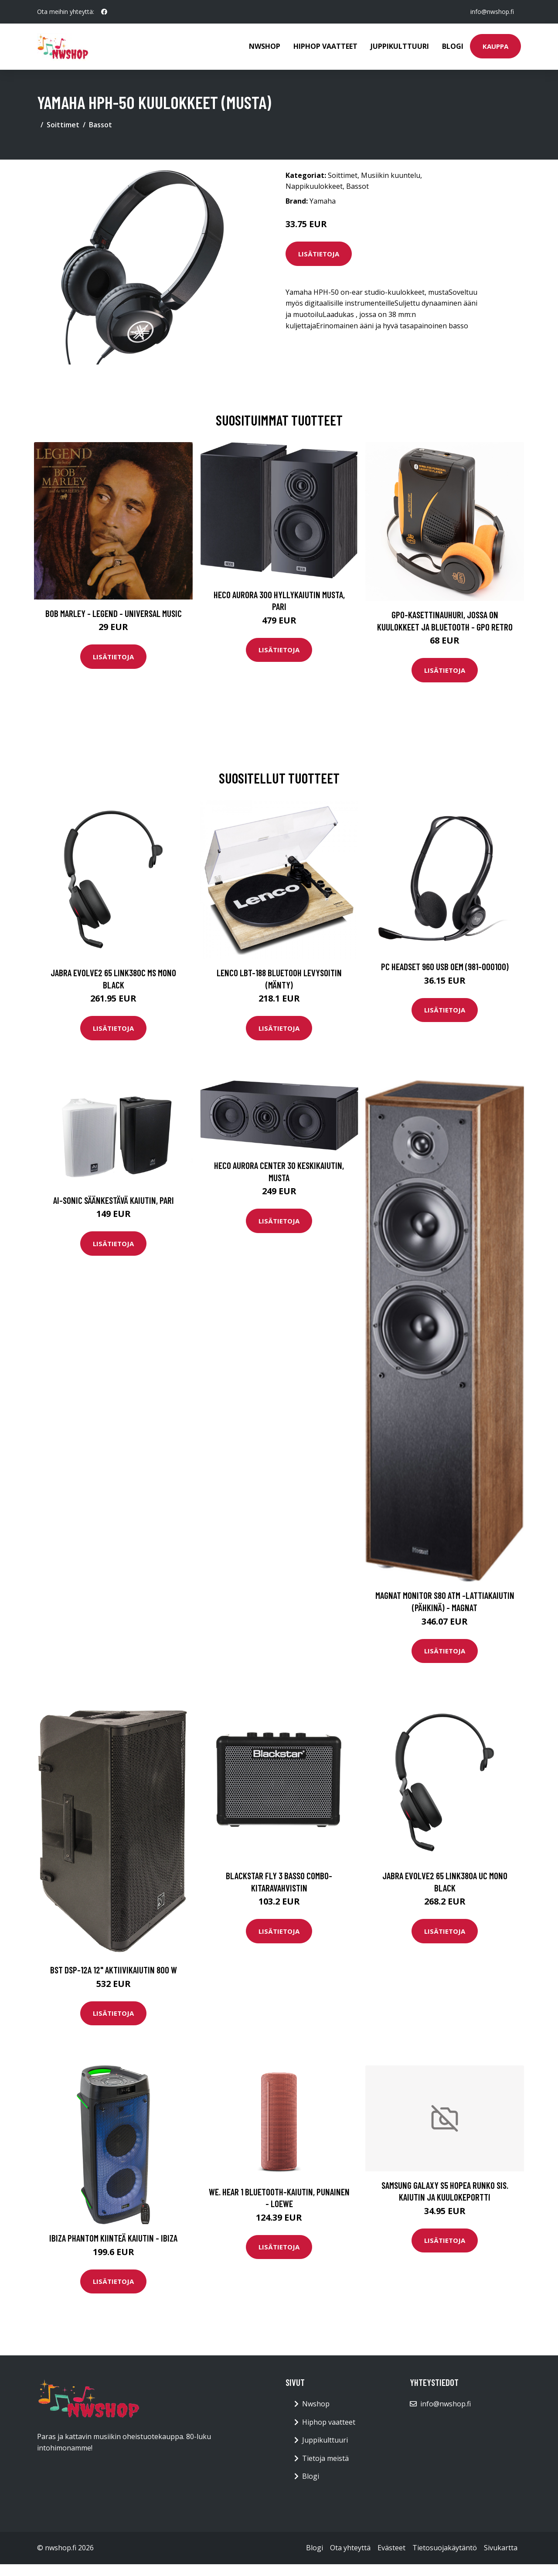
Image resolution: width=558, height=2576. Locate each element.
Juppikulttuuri (400, 46)
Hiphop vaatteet (325, 46)
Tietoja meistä (325, 2458)
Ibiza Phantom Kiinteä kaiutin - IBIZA (113, 2237)
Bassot (100, 124)
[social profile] (104, 11)
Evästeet (391, 2547)
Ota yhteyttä (350, 2547)
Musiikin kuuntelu (390, 175)
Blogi (452, 46)
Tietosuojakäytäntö (444, 2547)
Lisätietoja (318, 253)
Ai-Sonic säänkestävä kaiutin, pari (113, 1200)
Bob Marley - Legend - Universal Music (113, 613)
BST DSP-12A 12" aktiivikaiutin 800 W (113, 1969)
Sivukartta (500, 2547)
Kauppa (495, 46)
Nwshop (264, 46)
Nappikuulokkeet (314, 186)
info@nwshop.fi (492, 11)
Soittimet (63, 124)
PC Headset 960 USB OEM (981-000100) (445, 966)
